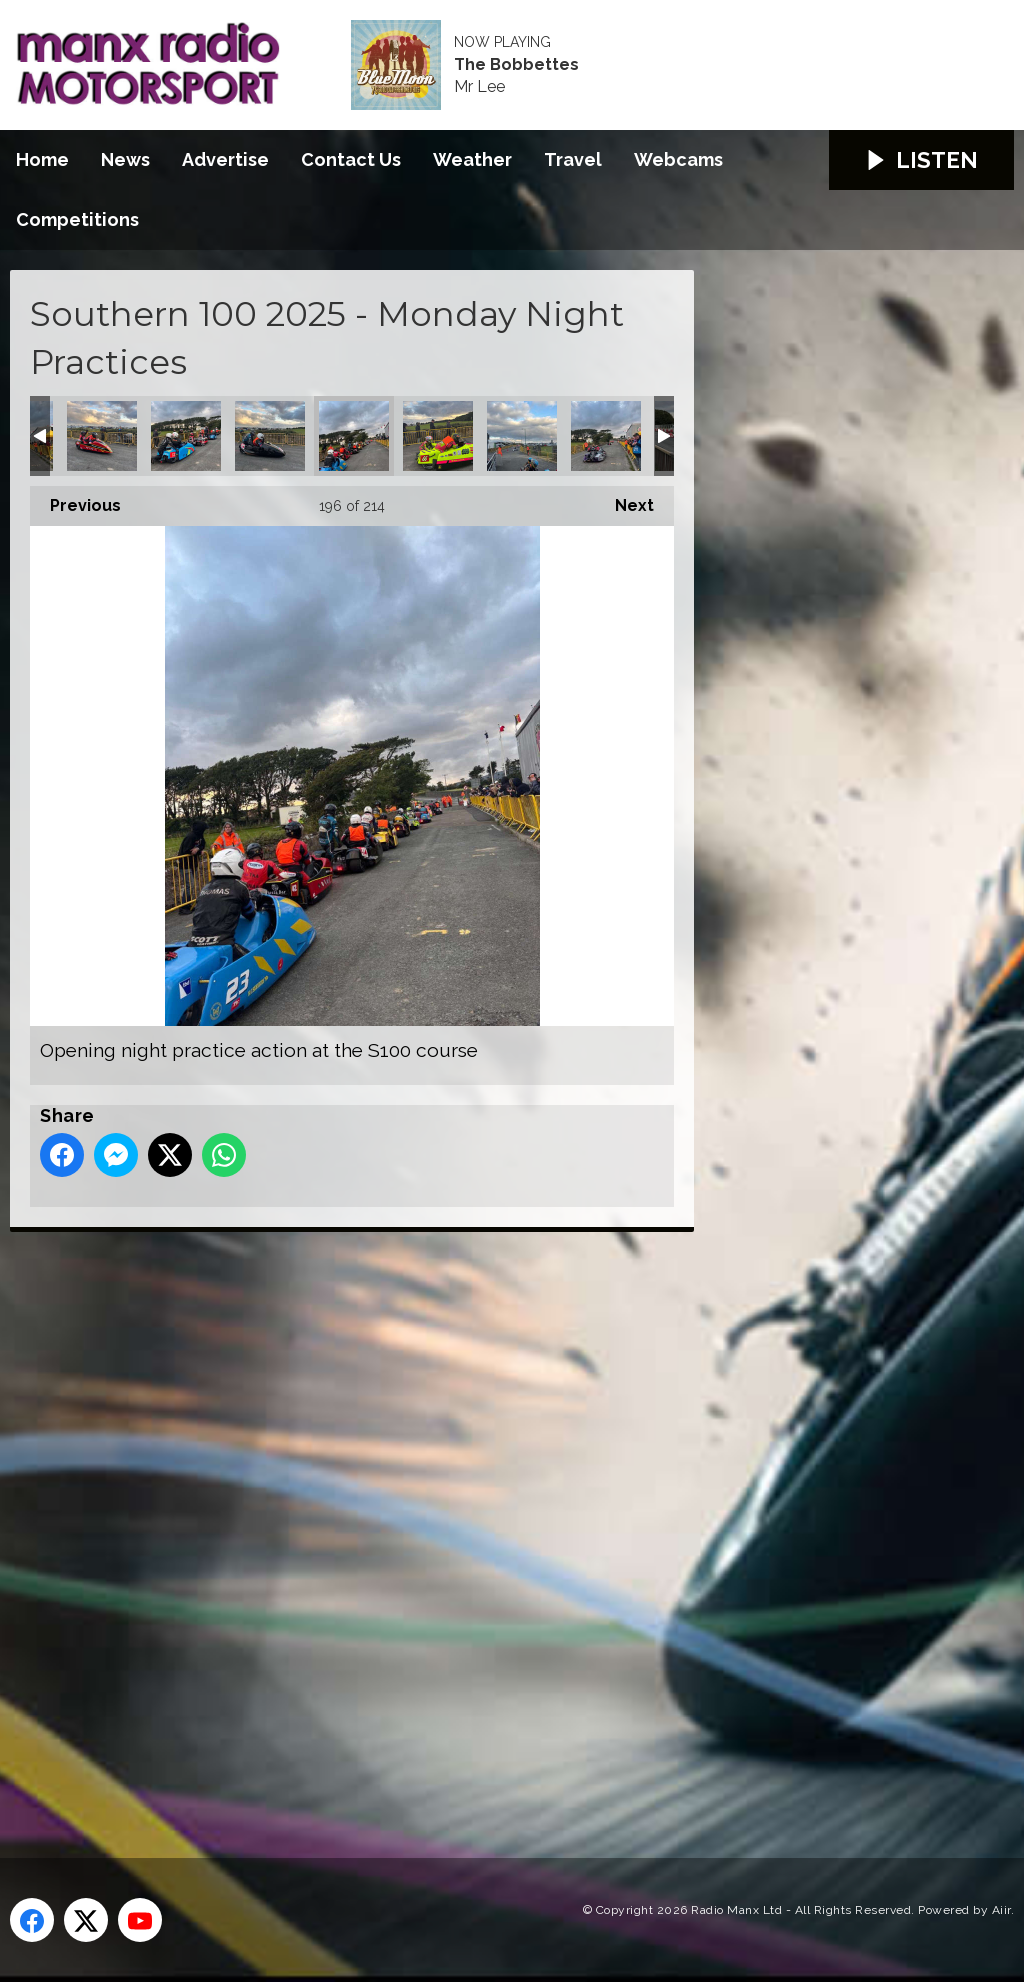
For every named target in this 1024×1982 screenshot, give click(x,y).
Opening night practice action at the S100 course (102, 436)
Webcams (678, 159)
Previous (75, 500)
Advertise (225, 159)
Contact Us (351, 159)
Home (42, 159)
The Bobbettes (516, 65)
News (125, 159)
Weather (472, 159)
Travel (573, 159)
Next (624, 500)
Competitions (77, 219)
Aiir (1001, 1910)
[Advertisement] (385, 1522)
